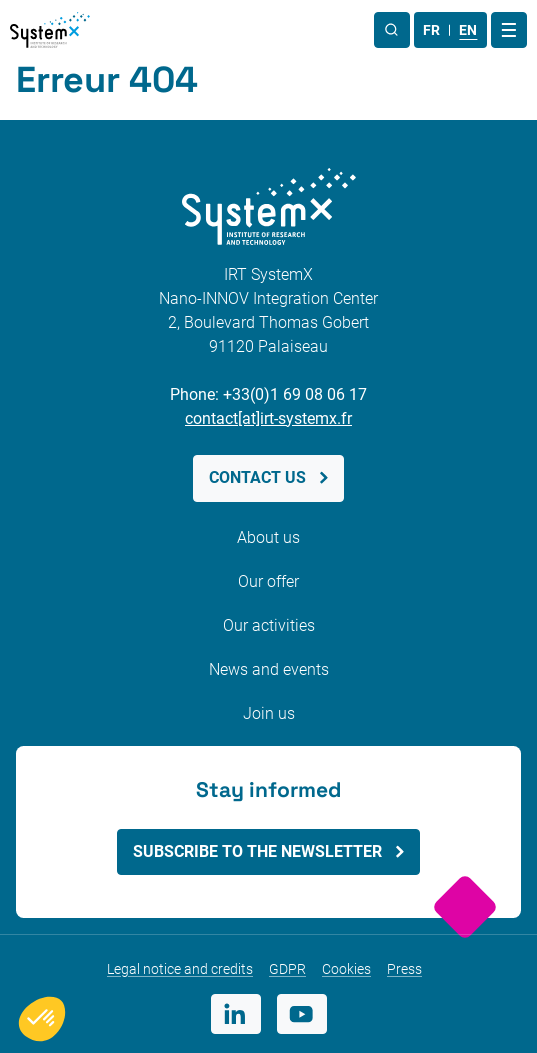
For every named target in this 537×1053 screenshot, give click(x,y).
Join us (269, 713)
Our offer (268, 581)
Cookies (346, 969)
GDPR (287, 969)
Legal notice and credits (180, 969)
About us (268, 537)
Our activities (269, 625)
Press (404, 969)
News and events (269, 669)
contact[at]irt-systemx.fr (268, 418)
